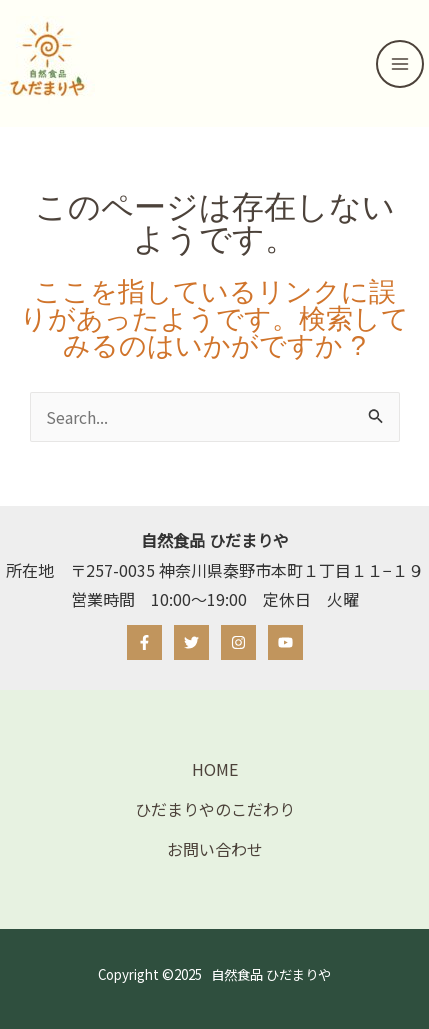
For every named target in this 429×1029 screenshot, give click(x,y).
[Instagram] (238, 642)
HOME (215, 769)
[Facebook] (144, 642)
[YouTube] (285, 642)
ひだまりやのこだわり (215, 809)
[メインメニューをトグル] (400, 64)
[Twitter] (191, 642)
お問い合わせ (215, 849)
